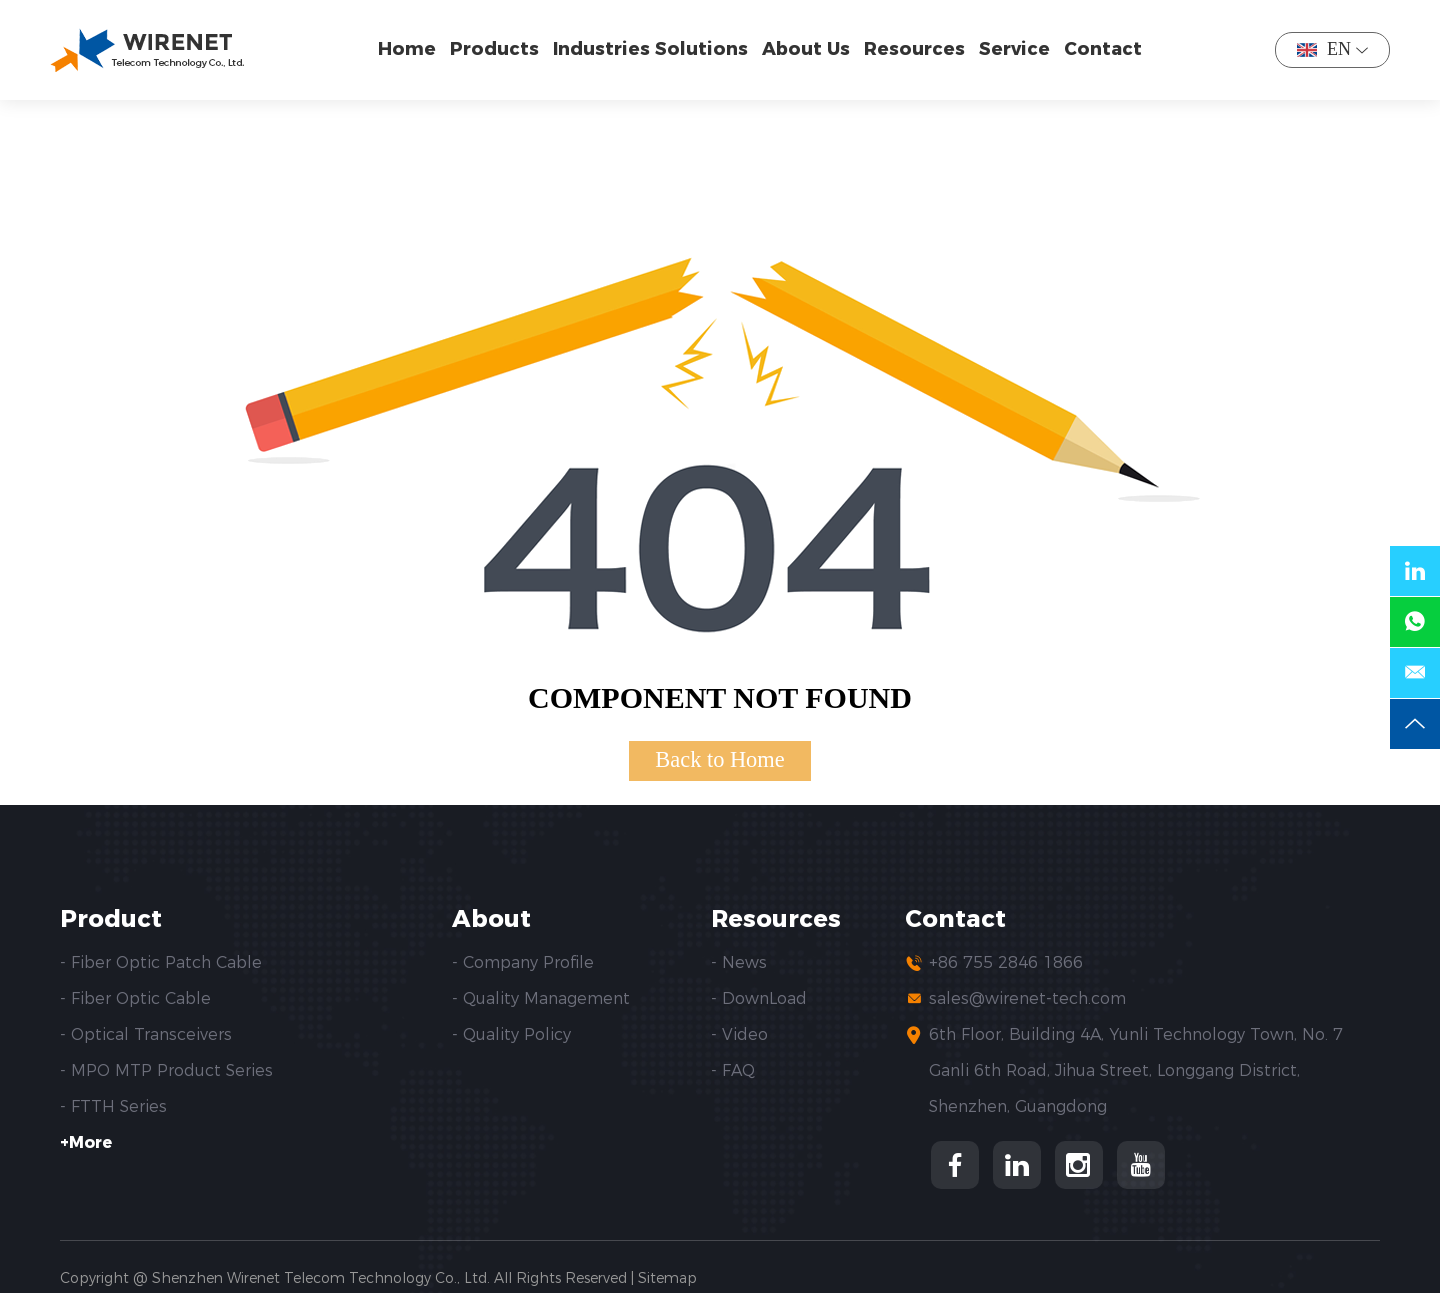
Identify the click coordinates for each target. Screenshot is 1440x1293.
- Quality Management (541, 998)
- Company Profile (523, 962)
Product (111, 919)
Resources (914, 49)
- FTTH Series (113, 1106)
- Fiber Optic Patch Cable (161, 962)
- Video (739, 1034)
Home (407, 49)
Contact (1103, 49)
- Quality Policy (511, 1034)
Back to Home (719, 759)
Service (1014, 49)
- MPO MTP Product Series (166, 1070)
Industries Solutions (650, 49)
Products (494, 49)
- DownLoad (759, 998)
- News (739, 962)
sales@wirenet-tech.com (1027, 998)
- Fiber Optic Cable (135, 998)
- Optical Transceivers (146, 1034)
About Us (806, 49)
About (491, 919)
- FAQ (733, 1070)
